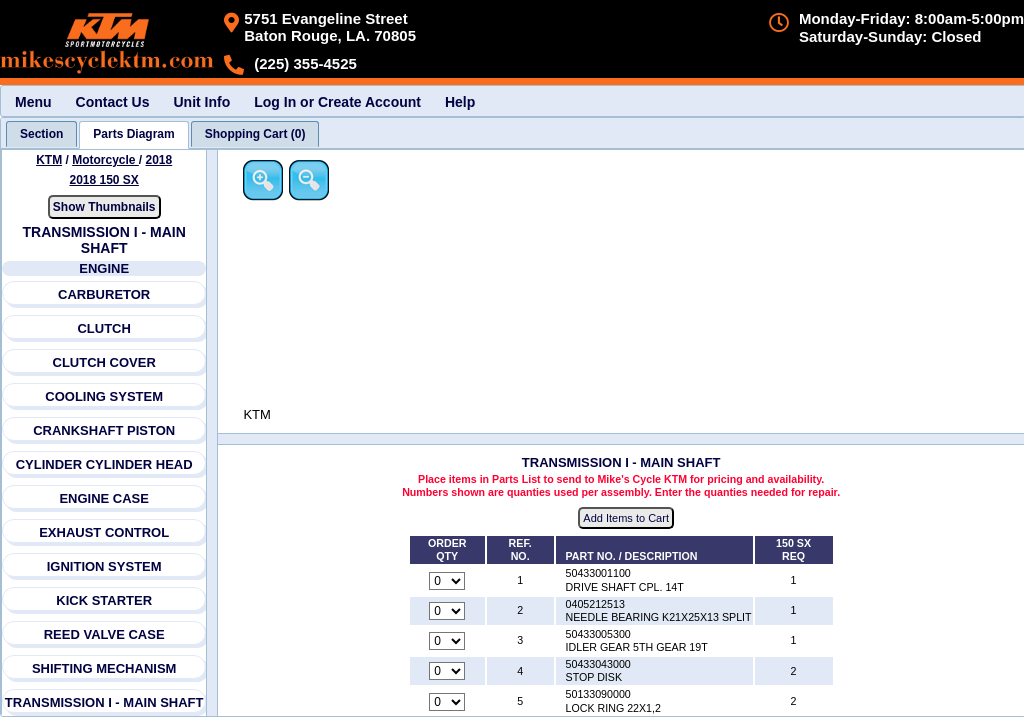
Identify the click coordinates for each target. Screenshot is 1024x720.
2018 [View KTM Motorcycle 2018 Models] (159, 160)
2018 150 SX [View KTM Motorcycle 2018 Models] (104, 180)
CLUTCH (104, 328)
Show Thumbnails (104, 207)
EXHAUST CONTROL (104, 532)
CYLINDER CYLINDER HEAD (104, 464)
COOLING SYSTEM (105, 396)
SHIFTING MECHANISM (104, 668)
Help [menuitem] (460, 102)
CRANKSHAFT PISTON (104, 430)
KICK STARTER (104, 600)
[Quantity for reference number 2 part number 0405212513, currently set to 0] (449, 611)
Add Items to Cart (628, 519)
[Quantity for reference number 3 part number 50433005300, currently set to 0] (449, 642)
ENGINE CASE (105, 498)
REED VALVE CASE (104, 634)
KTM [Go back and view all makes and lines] (49, 160)
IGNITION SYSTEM (104, 566)
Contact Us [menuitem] (113, 102)
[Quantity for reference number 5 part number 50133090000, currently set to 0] (449, 702)
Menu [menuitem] (33, 102)
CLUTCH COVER (104, 362)
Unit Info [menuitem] (201, 102)
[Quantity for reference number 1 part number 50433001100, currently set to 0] (449, 581)
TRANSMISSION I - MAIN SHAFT (104, 702)
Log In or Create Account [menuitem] (337, 102)
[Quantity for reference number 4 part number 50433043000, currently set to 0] (449, 672)
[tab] (41, 134)
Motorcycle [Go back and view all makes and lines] (105, 160)
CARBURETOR (104, 294)
